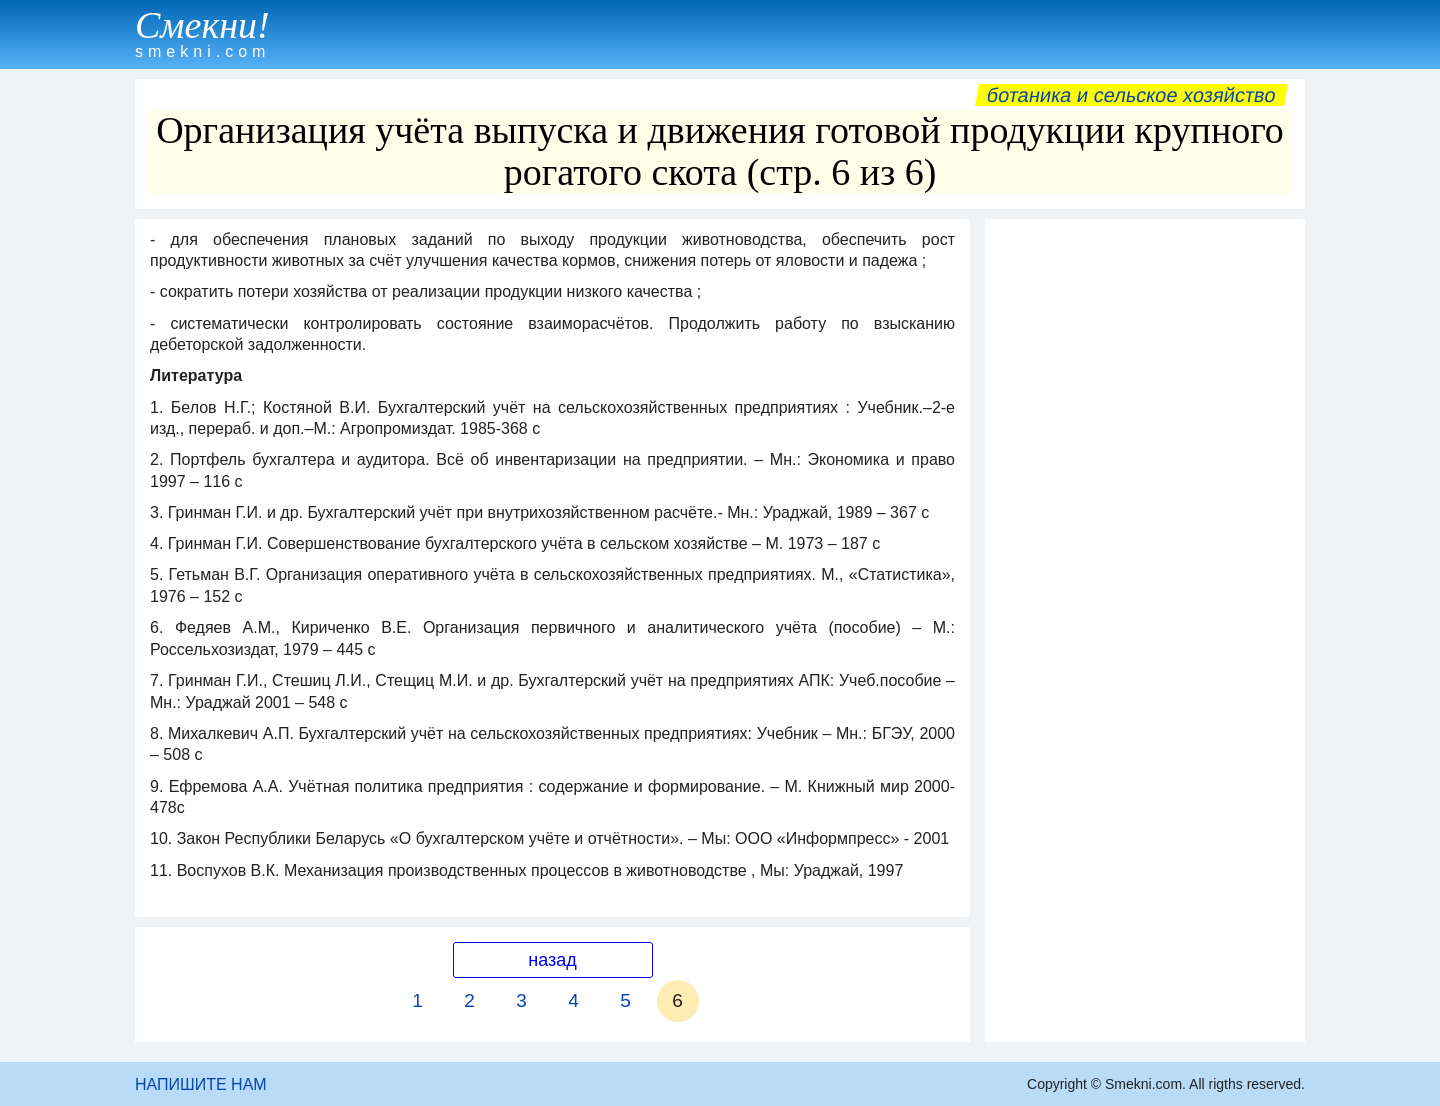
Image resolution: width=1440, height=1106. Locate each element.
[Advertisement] (1145, 529)
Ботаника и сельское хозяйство (1131, 95)
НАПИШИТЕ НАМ (201, 1084)
